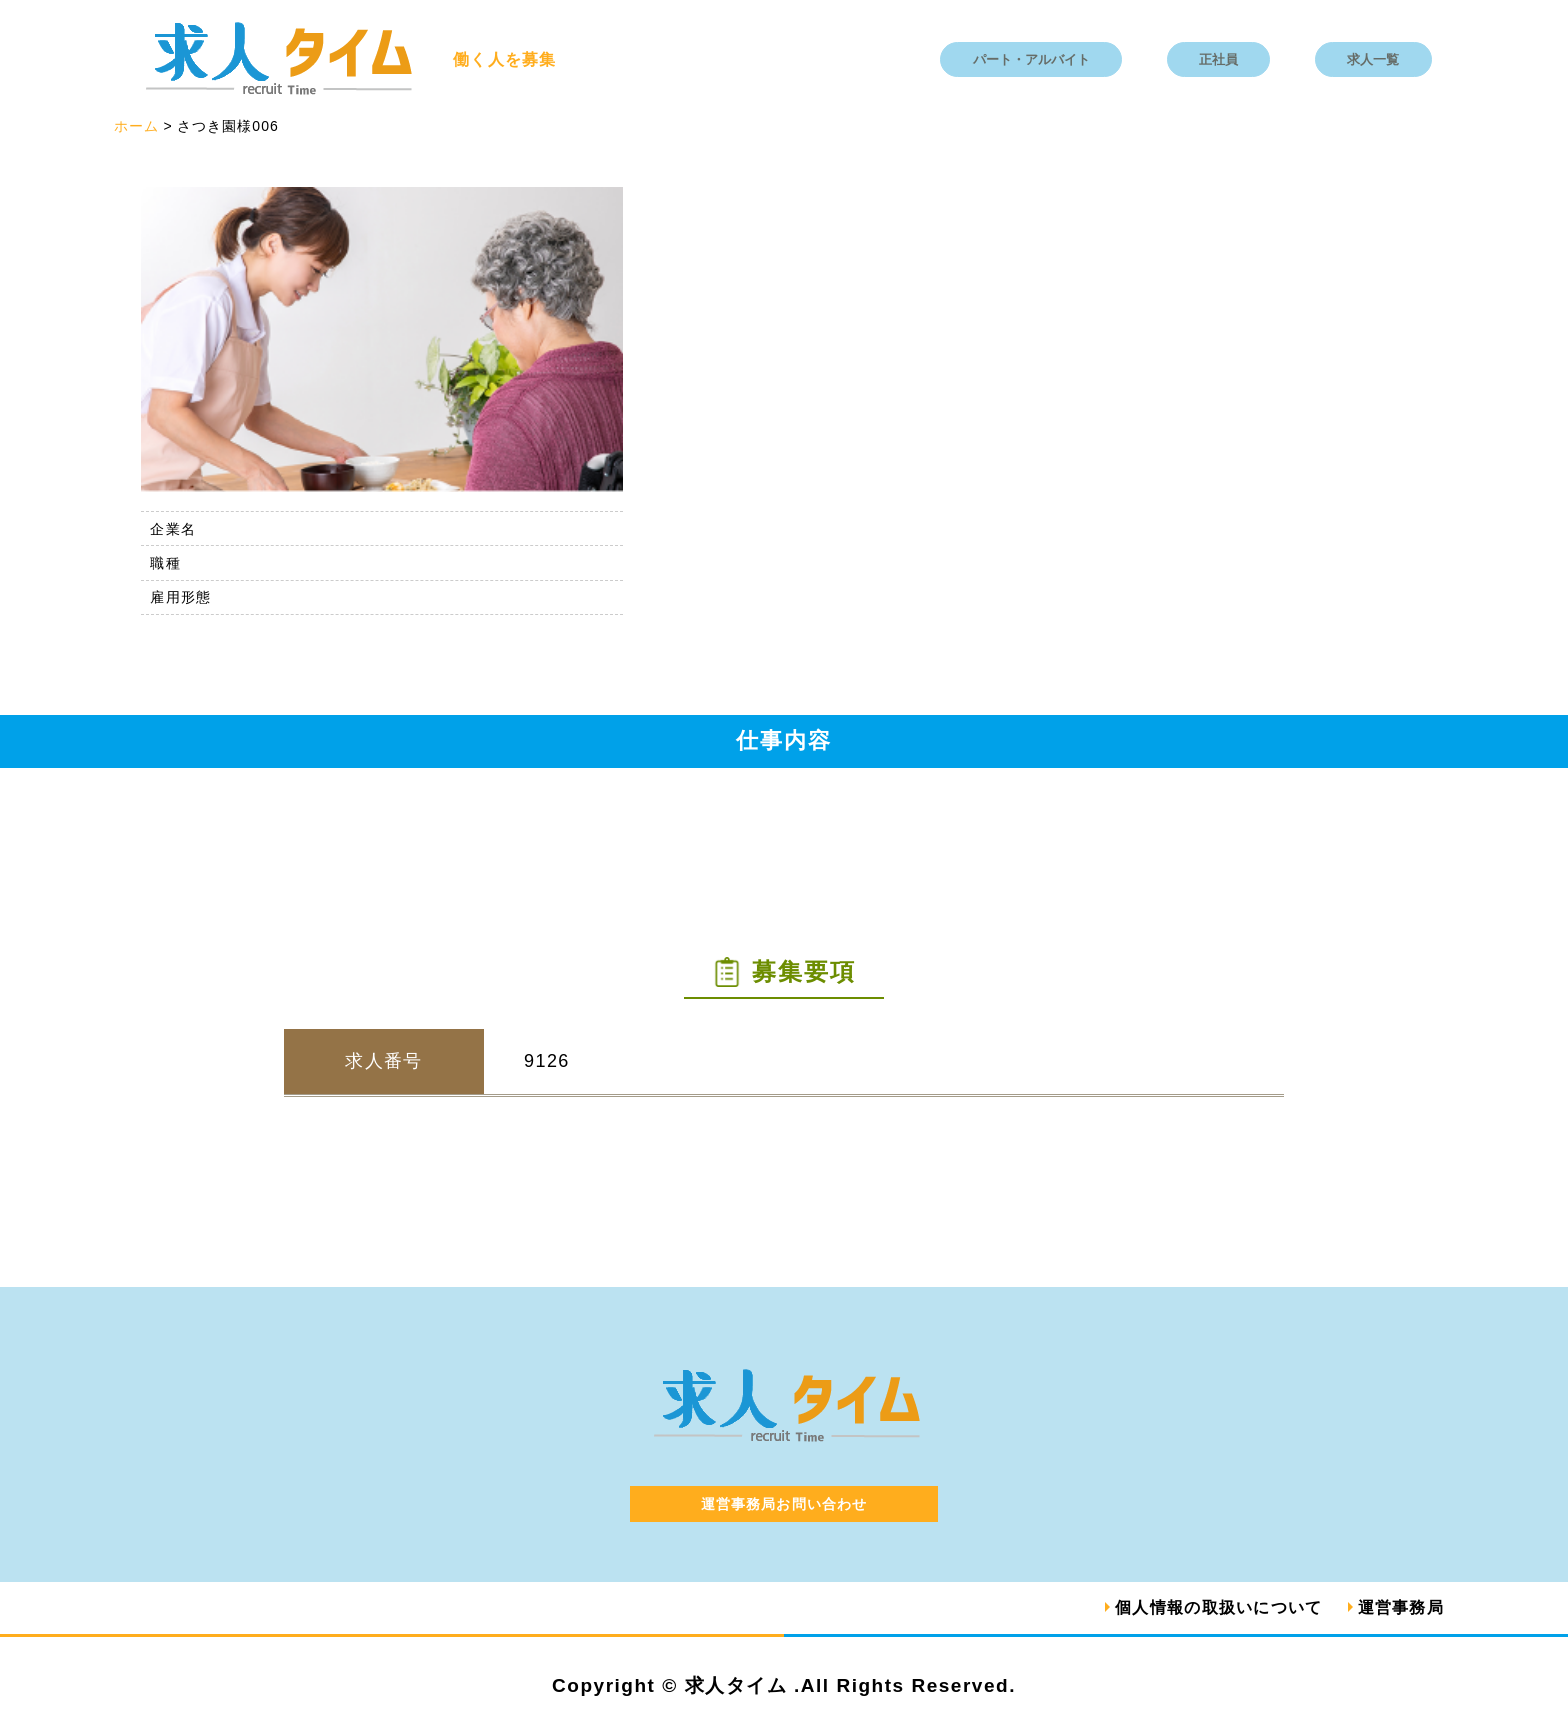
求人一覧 (1373, 59)
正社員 (1218, 59)
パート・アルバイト (1031, 59)
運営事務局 (1401, 1607)
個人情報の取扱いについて (1218, 1607)
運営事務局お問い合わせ (784, 1504)
